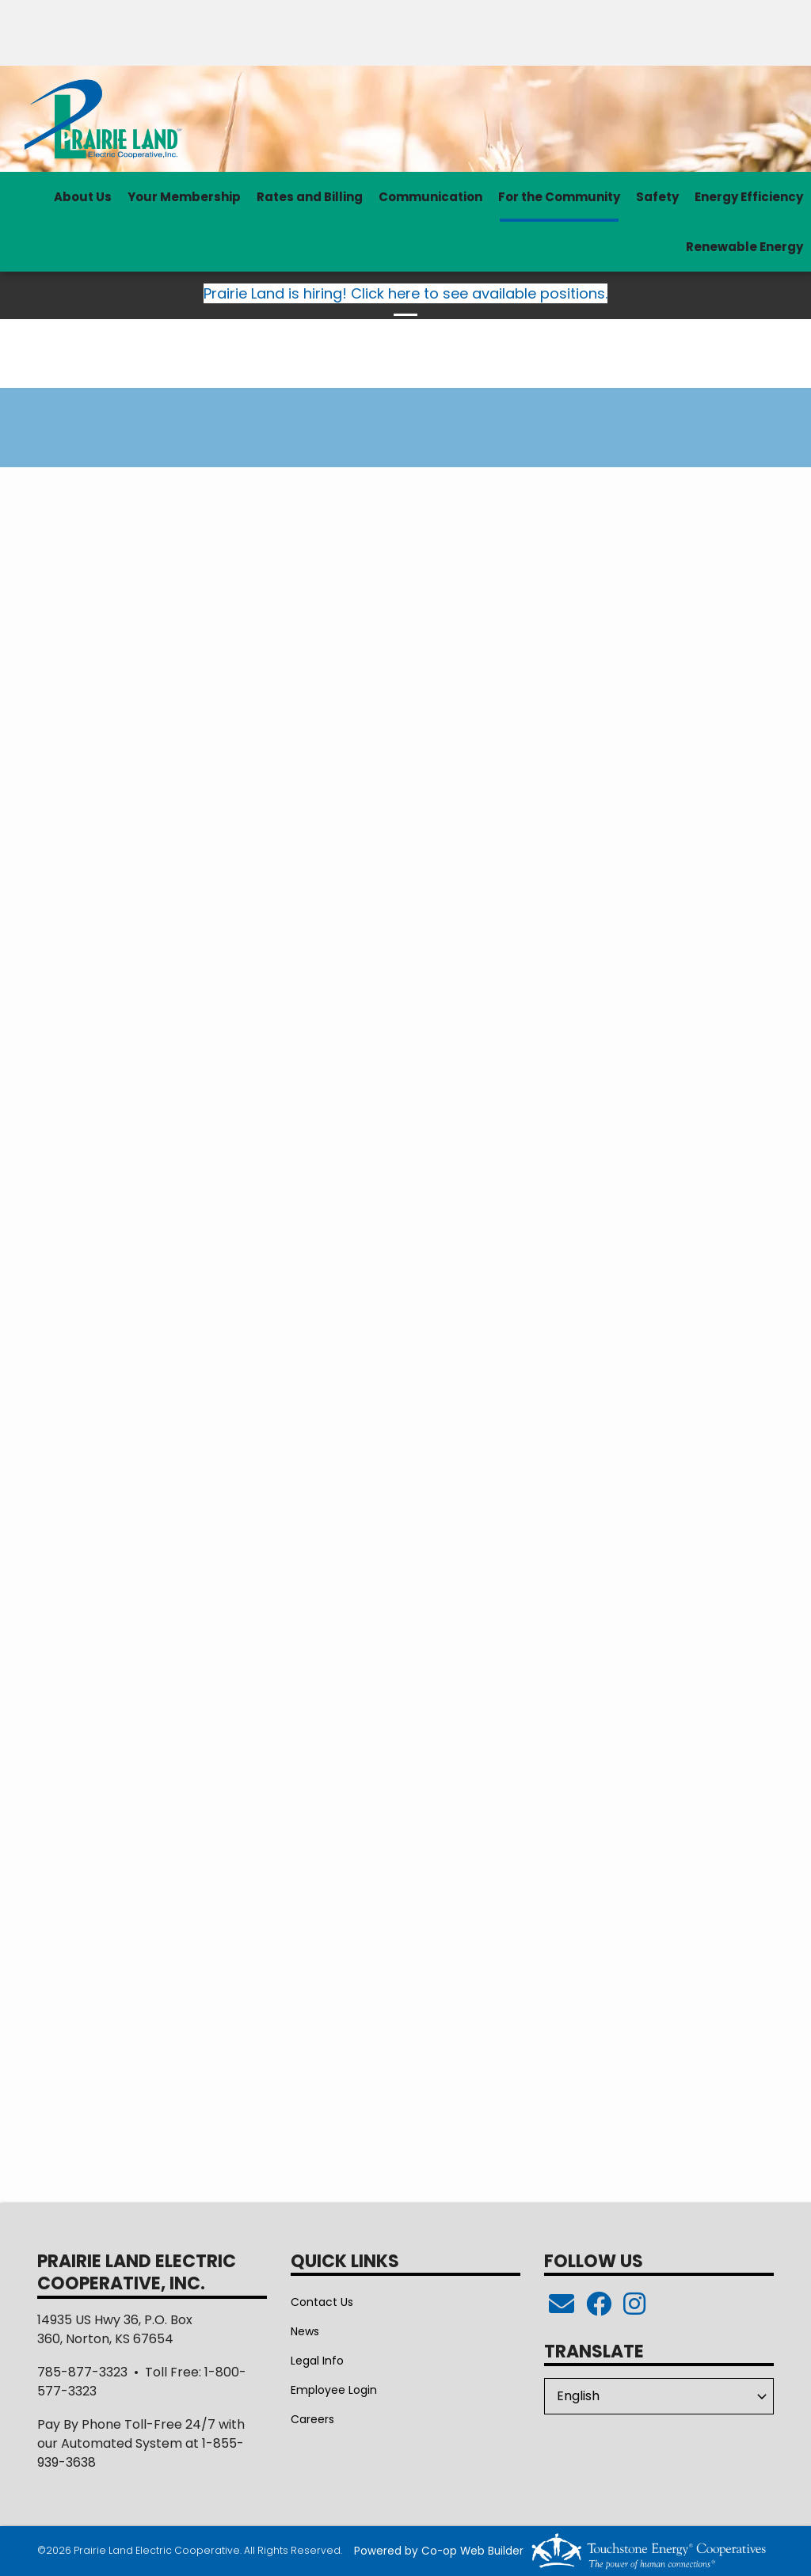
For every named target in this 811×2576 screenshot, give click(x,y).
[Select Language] (659, 2396)
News (305, 2331)
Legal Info (317, 2361)
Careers (312, 2419)
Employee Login (334, 2390)
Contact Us (322, 2302)
